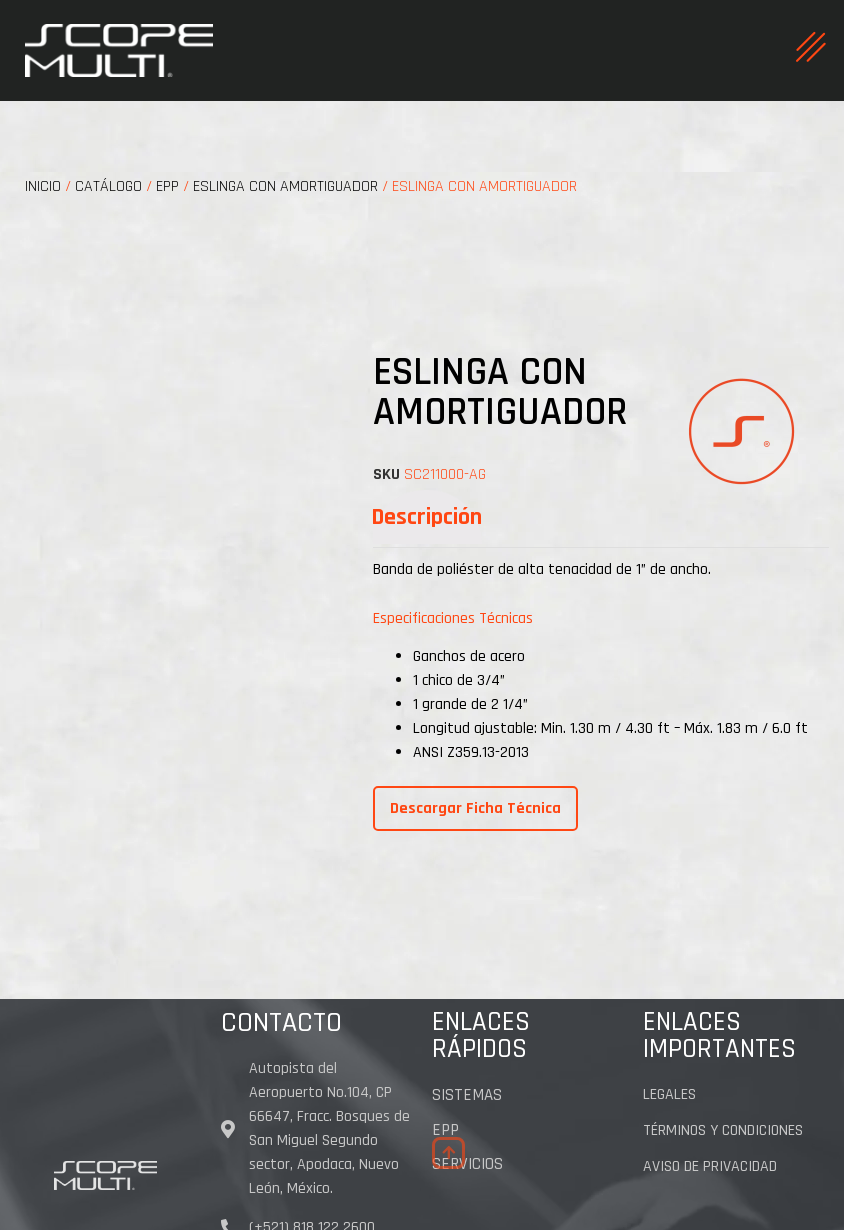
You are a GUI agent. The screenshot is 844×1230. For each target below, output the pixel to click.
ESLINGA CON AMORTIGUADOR (285, 186)
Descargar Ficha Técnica (475, 808)
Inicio (43, 186)
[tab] (426, 517)
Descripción (426, 517)
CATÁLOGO (108, 186)
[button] (448, 1153)
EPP (167, 186)
